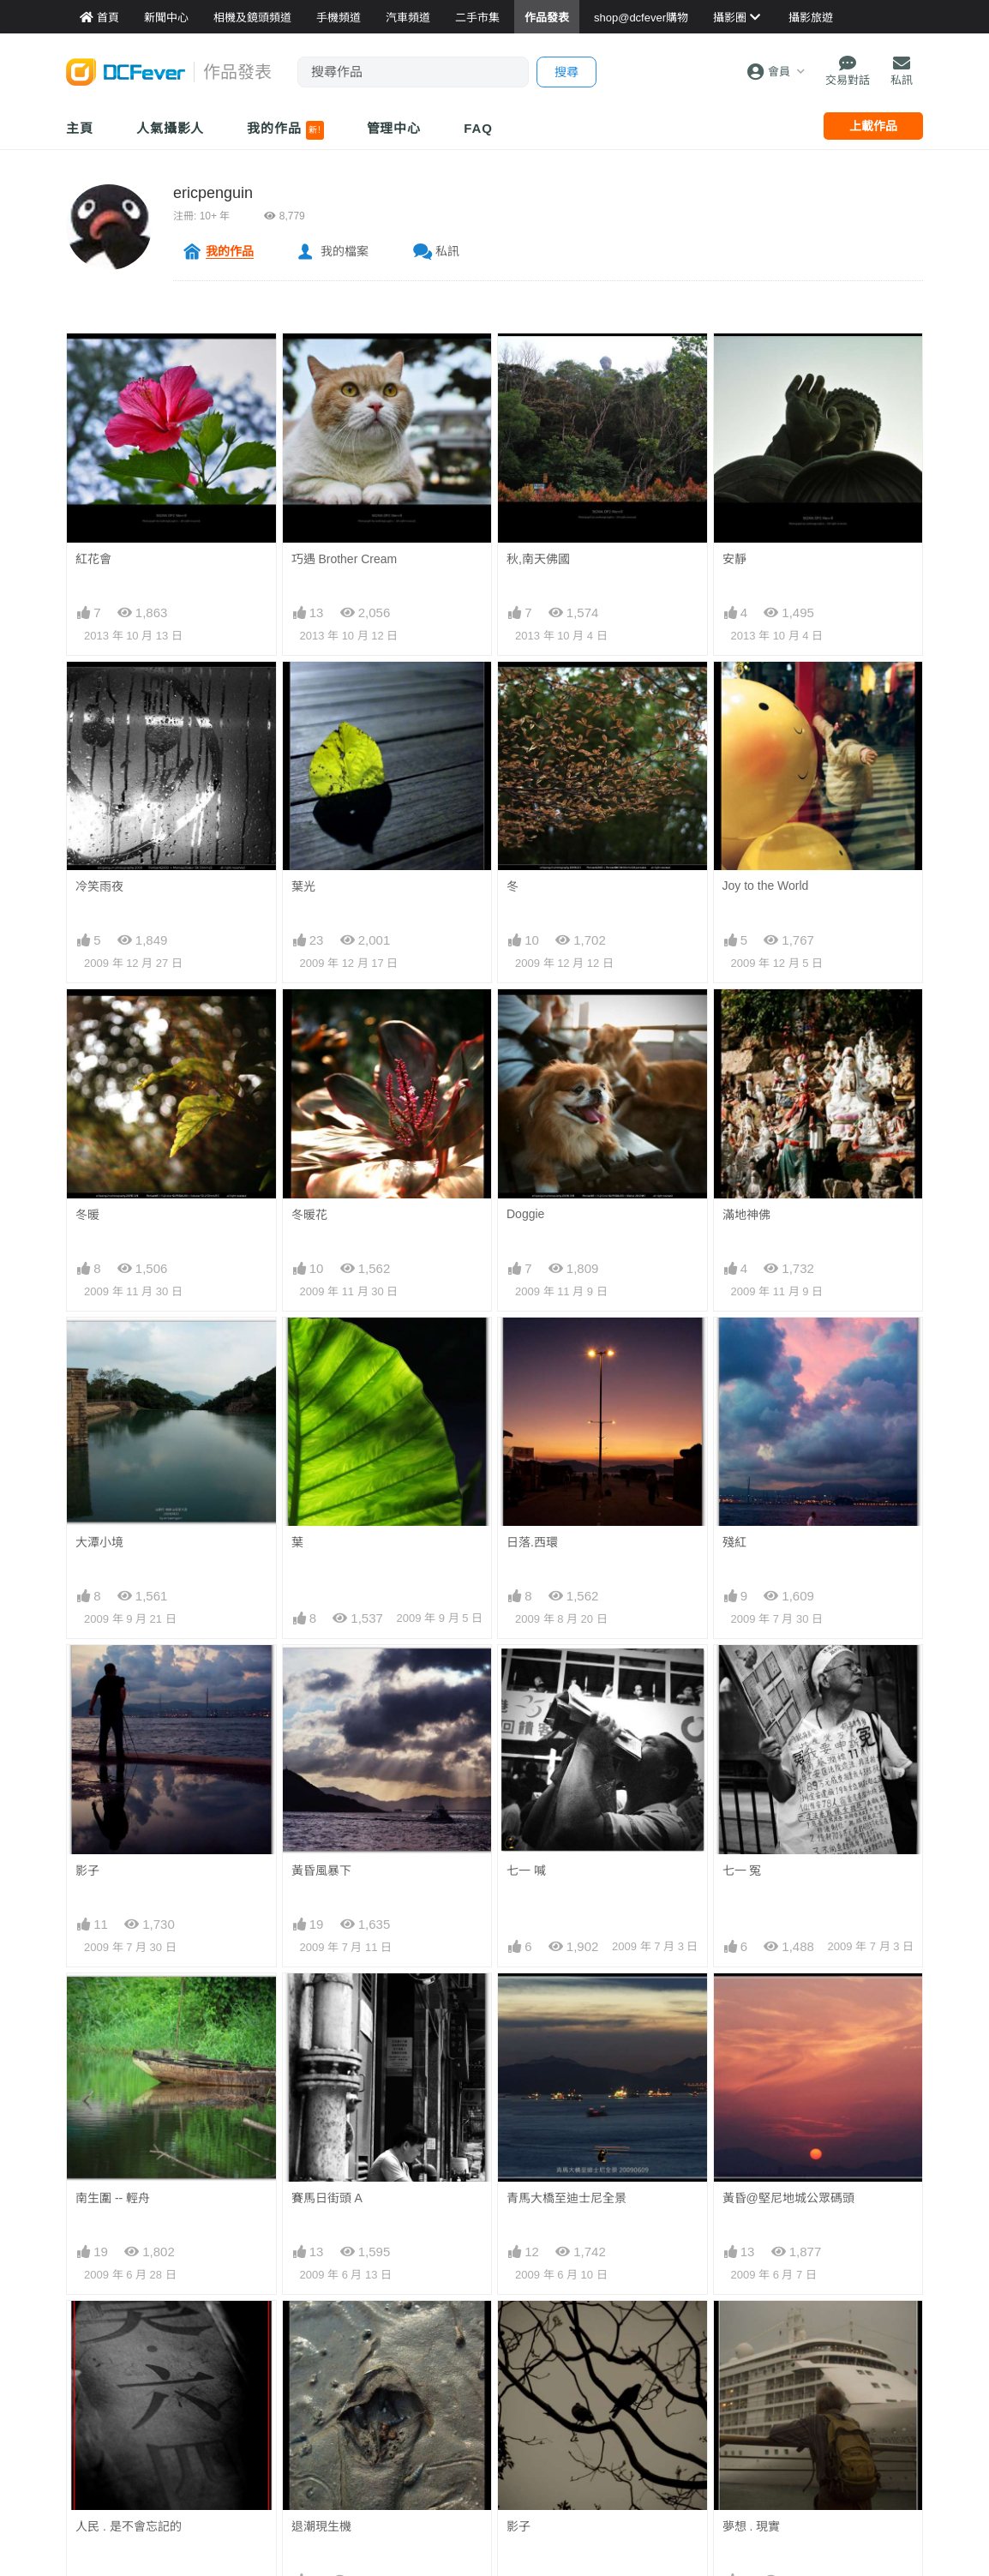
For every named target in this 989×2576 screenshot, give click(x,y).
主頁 (79, 128)
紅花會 (93, 559)
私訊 (447, 251)
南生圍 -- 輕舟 (112, 2198)
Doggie (525, 1214)
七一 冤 (742, 1870)
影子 (87, 1870)
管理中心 (394, 128)
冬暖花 (309, 1215)
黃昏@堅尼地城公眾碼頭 (788, 2004)
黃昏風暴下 (321, 1870)
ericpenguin (213, 192)
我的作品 (285, 130)
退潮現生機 (321, 2332)
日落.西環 (532, 1542)
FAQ (478, 128)
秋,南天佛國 (538, 559)
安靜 (734, 559)
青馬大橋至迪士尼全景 (566, 2004)
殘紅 (734, 1542)
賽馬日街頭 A (327, 2198)
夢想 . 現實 (751, 2332)
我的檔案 (345, 251)
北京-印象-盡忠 (115, 2465)
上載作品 (873, 126)
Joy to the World (765, 885)
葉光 (303, 886)
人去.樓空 (532, 2465)
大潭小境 (99, 1542)
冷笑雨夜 (99, 886)
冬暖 (87, 1215)
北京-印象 (317, 2465)
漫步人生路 (752, 2465)
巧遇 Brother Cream (344, 559)
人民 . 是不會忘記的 (128, 2332)
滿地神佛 (746, 1215)
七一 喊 (526, 1870)
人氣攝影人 (170, 128)
